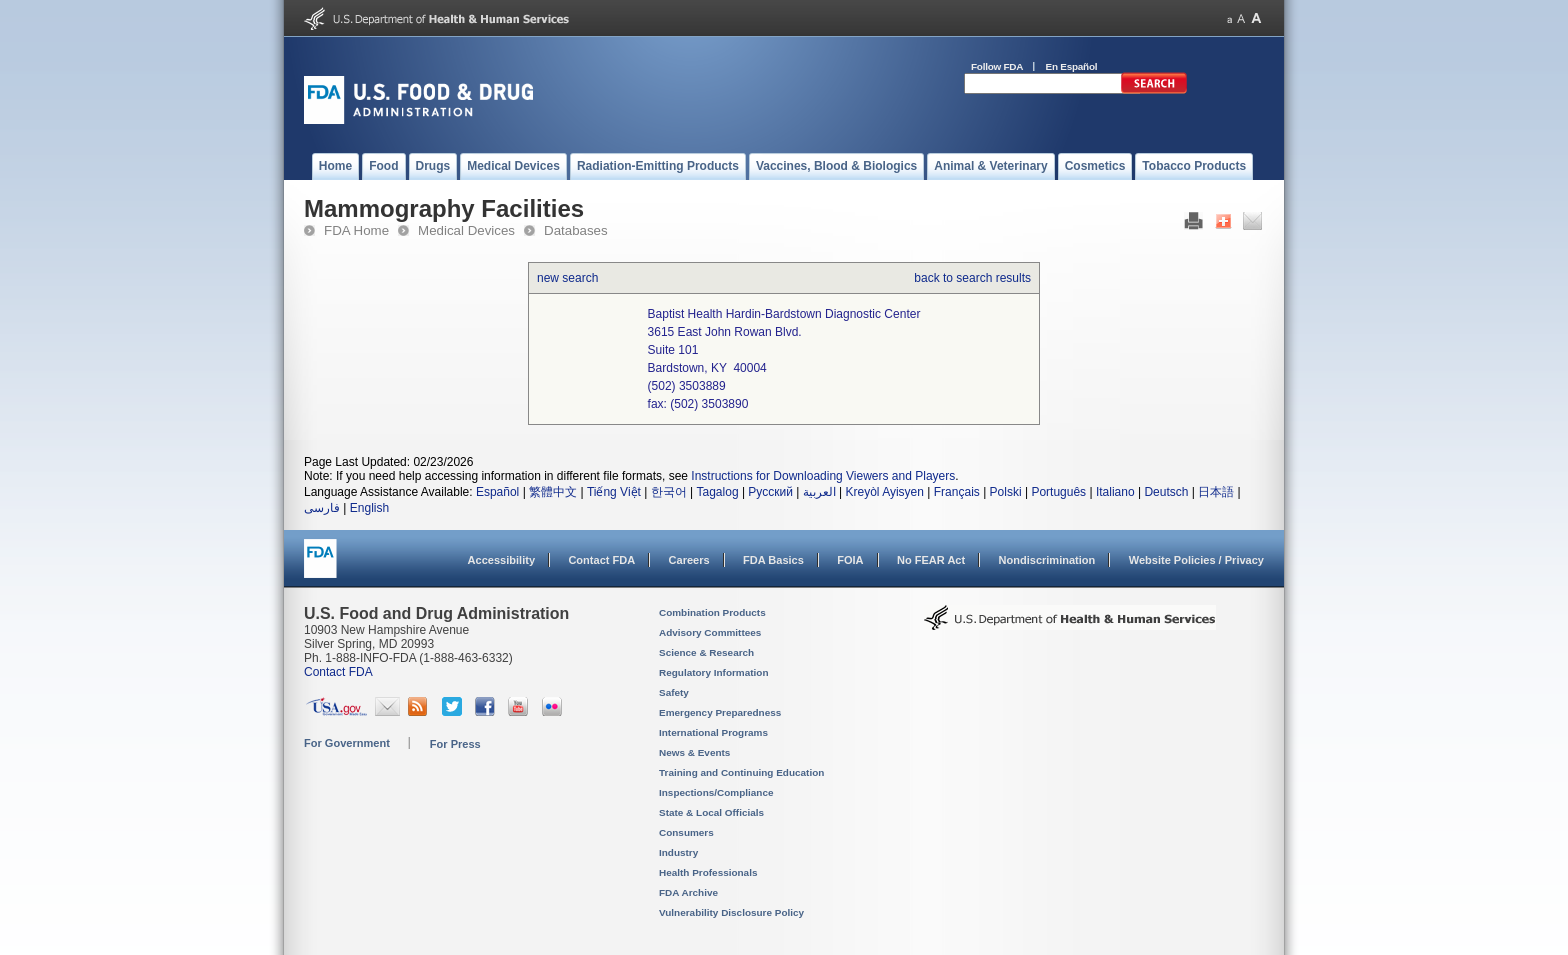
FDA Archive (688, 892)
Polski (1006, 492)
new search (567, 278)
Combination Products (712, 612)
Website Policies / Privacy (1196, 560)
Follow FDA (997, 66)
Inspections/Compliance (716, 792)
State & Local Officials (711, 812)
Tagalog (718, 492)
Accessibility (501, 560)
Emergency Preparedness (720, 712)
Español (497, 492)
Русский (770, 492)
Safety (674, 692)
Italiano (1115, 492)
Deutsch (1166, 492)
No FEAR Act (931, 560)
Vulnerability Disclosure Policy (731, 912)
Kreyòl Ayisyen (884, 492)
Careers (689, 560)
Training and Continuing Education (741, 772)
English (369, 508)
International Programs (713, 732)
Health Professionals (708, 872)
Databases (576, 230)
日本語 (1216, 492)
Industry (678, 852)
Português (1058, 492)
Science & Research (706, 652)
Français (957, 492)
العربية (819, 492)
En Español (1072, 66)
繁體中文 (553, 492)
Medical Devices (466, 230)
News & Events (694, 752)
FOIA (850, 560)
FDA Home (356, 230)
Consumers (686, 832)
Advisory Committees (710, 632)
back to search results (972, 278)
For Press (455, 744)
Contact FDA (601, 560)
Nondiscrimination (1047, 560)
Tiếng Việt (614, 492)
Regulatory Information (714, 672)
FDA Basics (773, 560)
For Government (347, 743)
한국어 (669, 492)
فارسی (322, 508)
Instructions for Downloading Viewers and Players (823, 476)
